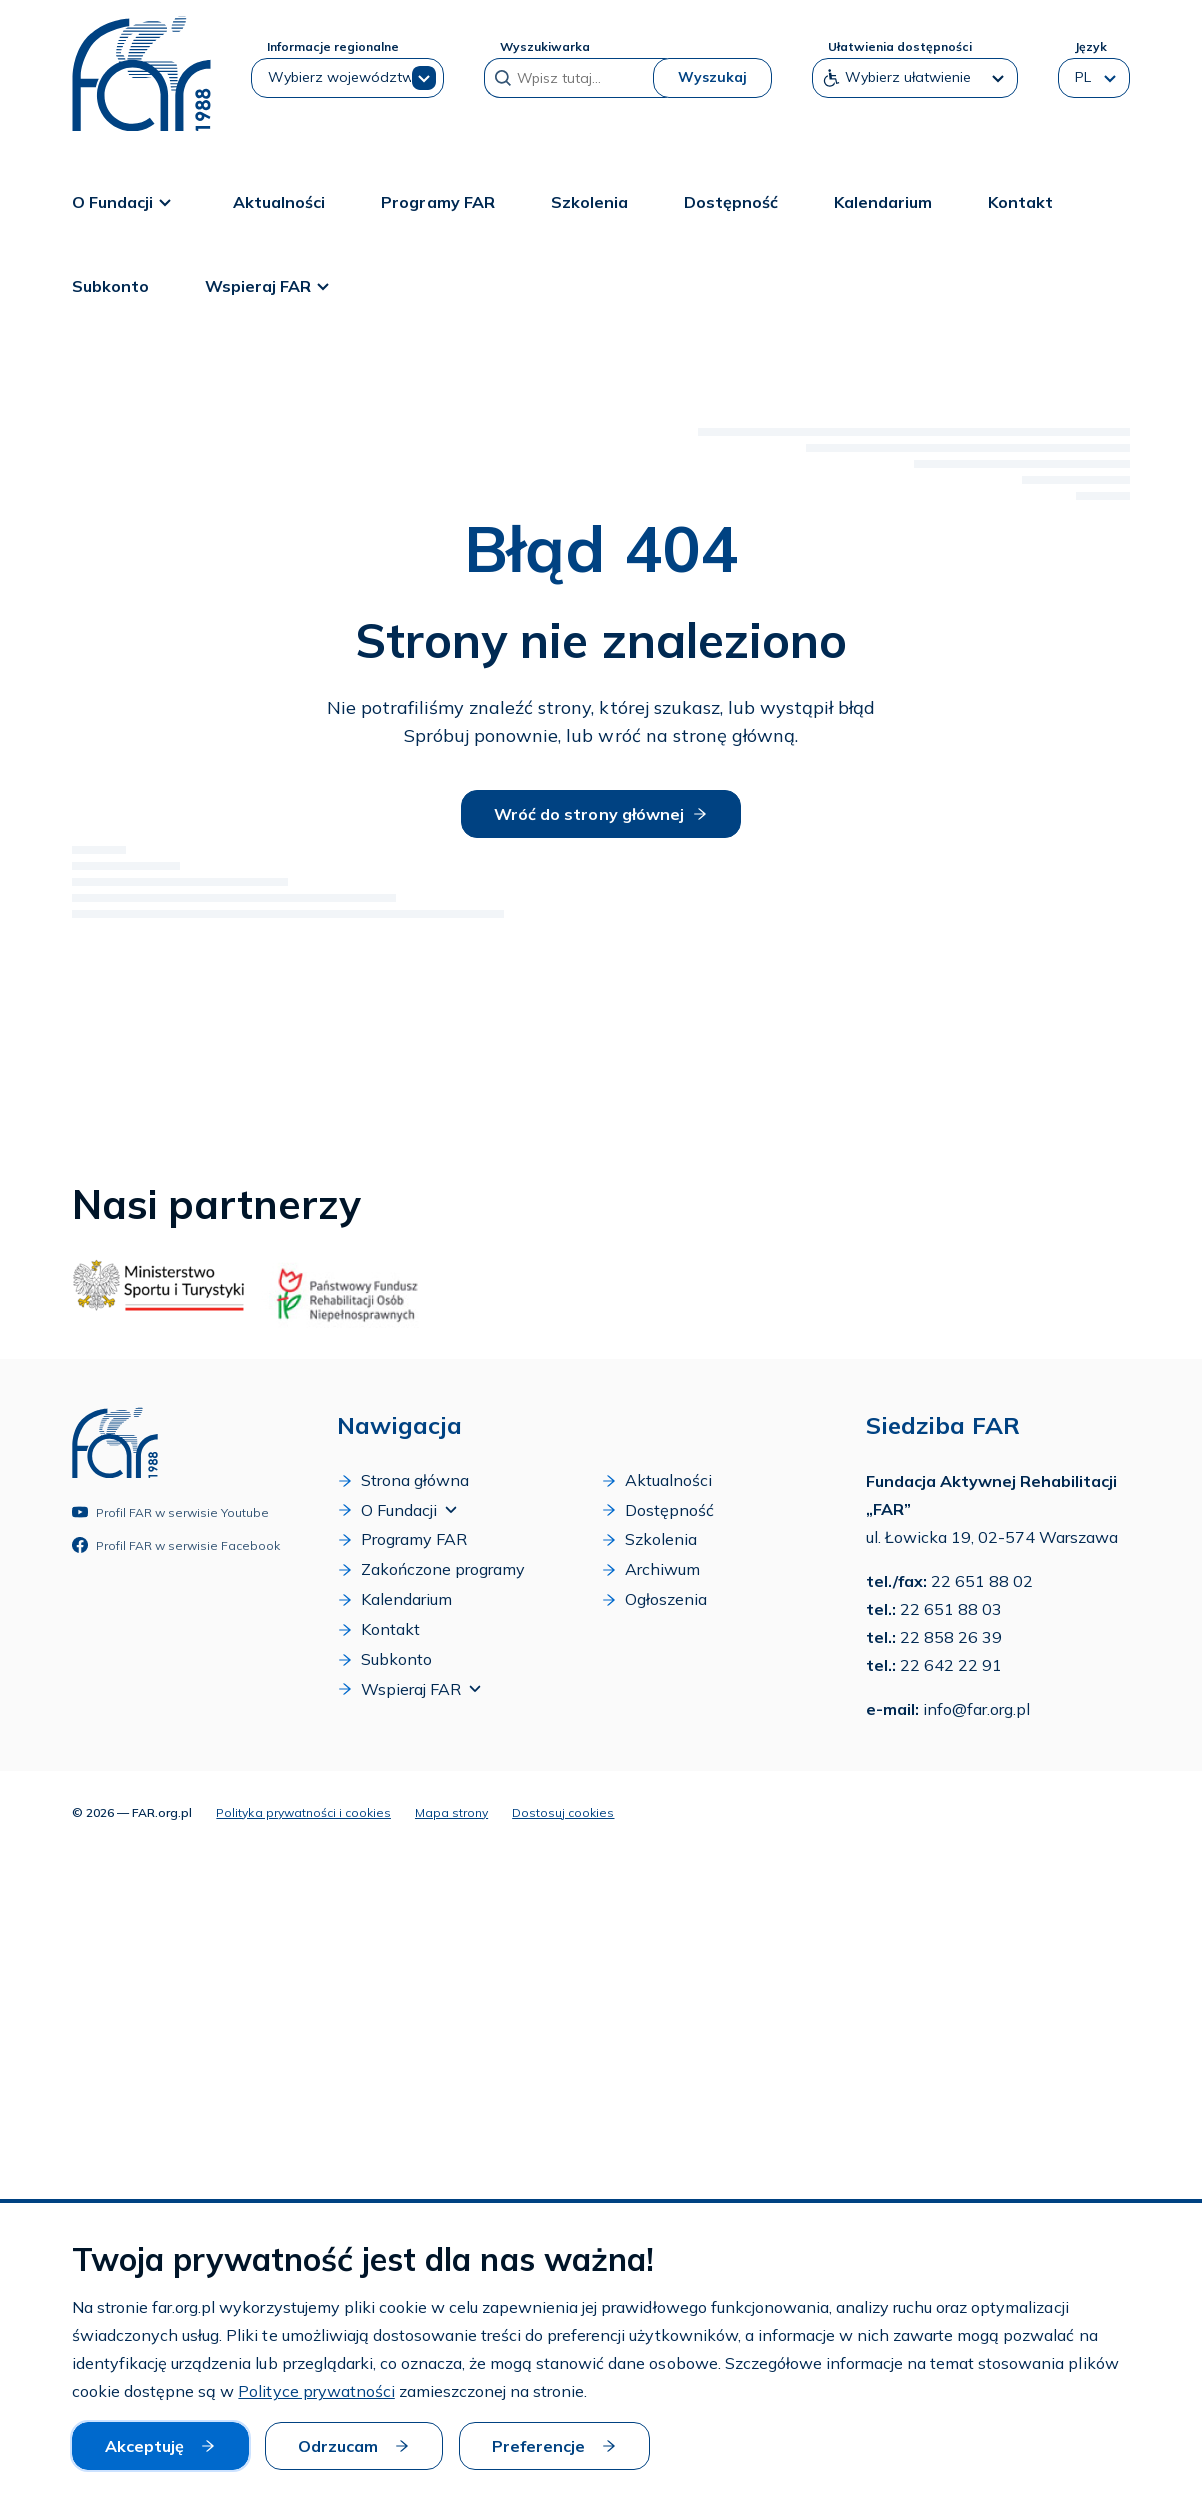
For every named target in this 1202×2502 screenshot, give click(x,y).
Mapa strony (451, 1811)
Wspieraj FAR (270, 285)
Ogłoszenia (654, 1600)
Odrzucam (354, 2446)
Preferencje (554, 2446)
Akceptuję (160, 2446)
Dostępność (731, 201)
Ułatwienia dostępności (900, 46)
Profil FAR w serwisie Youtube (170, 1512)
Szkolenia (589, 201)
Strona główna (403, 1480)
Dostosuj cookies (563, 1811)
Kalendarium (883, 201)
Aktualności (279, 201)
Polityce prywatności (316, 2392)
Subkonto (110, 285)
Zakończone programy (431, 1570)
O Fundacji (124, 201)
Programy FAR (437, 201)
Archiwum (650, 1570)
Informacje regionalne (333, 46)
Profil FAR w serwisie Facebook (176, 1545)
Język (1090, 46)
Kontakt (1020, 201)
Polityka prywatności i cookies (303, 1811)
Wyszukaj (712, 77)
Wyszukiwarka (545, 46)
